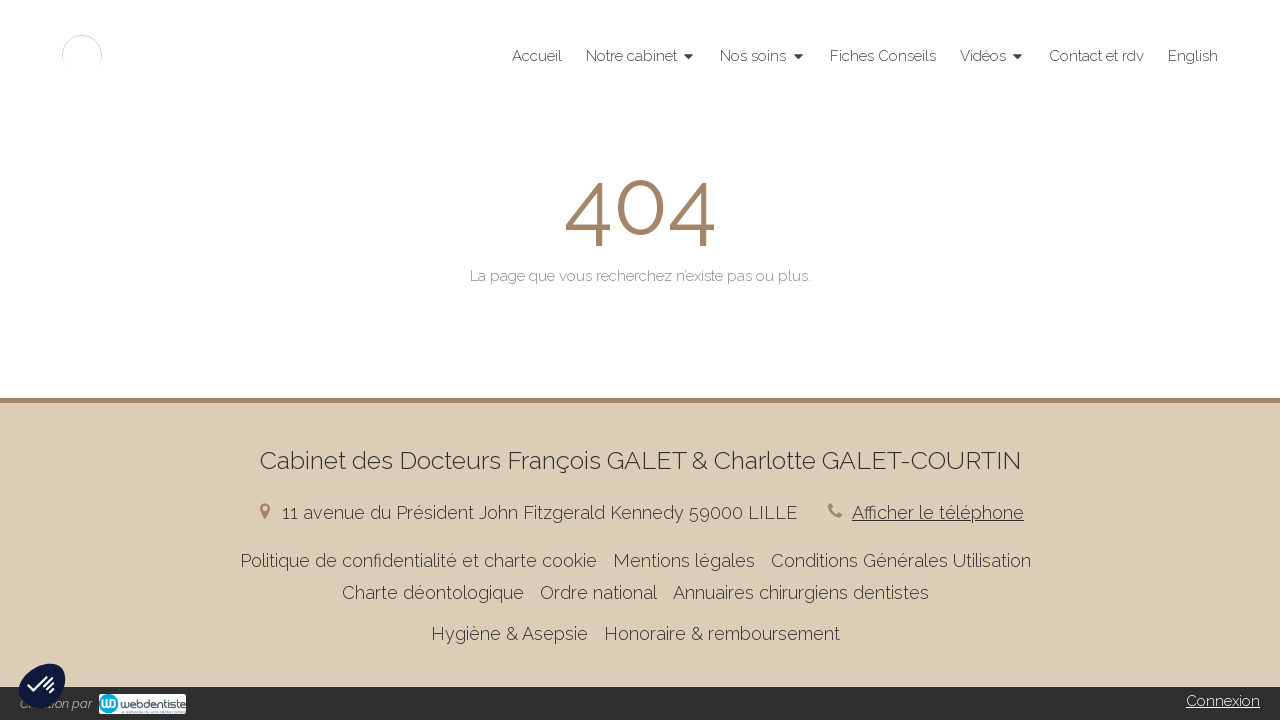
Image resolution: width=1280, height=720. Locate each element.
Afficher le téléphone (938, 512)
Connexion (1223, 701)
